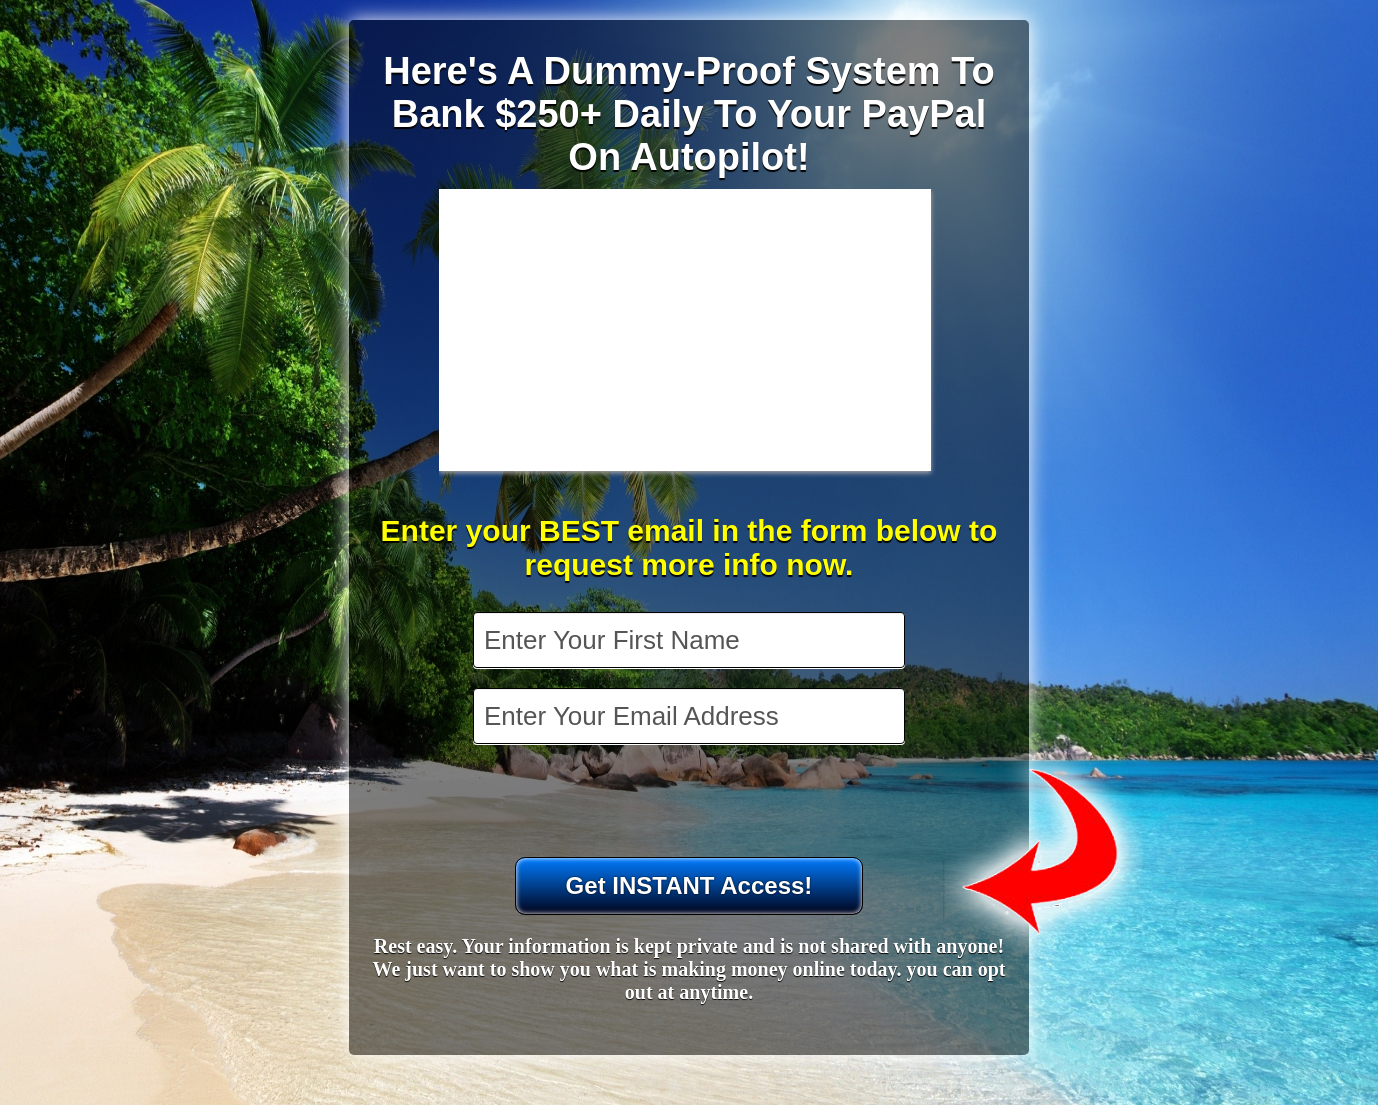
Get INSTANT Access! (689, 885)
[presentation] (691, 803)
